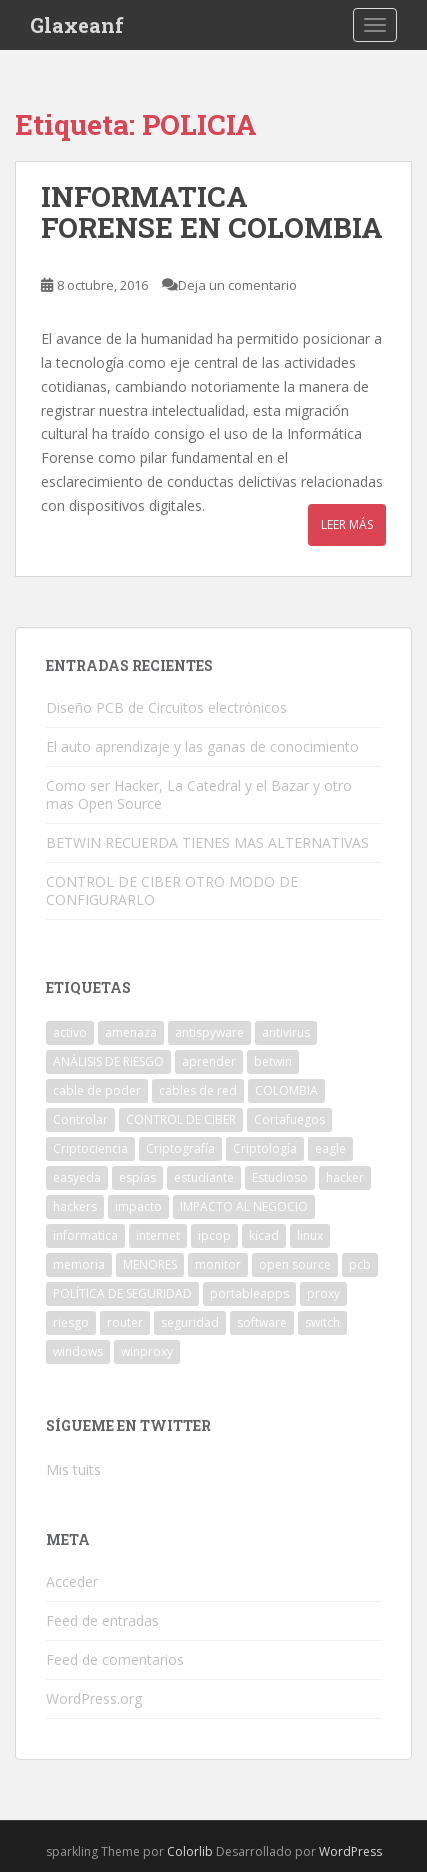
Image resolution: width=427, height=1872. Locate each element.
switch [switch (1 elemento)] (322, 1322)
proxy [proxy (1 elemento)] (323, 1293)
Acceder (72, 1581)
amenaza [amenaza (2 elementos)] (131, 1032)
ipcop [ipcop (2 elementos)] (214, 1235)
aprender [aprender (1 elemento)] (209, 1061)
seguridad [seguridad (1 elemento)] (190, 1322)
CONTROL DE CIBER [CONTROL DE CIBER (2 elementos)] (181, 1119)
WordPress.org (94, 1698)
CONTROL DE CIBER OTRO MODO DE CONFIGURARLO (172, 890)
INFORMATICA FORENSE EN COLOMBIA (212, 212)
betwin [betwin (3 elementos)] (273, 1061)
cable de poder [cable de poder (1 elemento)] (97, 1090)
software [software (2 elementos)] (262, 1322)
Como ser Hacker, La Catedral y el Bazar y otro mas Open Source (199, 794)
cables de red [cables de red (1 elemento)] (198, 1090)
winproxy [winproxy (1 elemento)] (147, 1351)
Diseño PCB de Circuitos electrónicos (166, 707)
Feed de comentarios (115, 1659)
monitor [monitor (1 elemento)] (218, 1264)
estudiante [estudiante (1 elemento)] (204, 1177)
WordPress (350, 1851)
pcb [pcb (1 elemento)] (360, 1264)
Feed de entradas (102, 1620)
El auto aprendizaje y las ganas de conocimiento (202, 746)
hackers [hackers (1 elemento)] (75, 1206)
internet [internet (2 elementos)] (158, 1235)
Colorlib (190, 1851)
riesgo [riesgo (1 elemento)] (71, 1322)
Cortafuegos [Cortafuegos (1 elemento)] (289, 1119)
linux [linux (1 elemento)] (310, 1235)
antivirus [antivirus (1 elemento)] (286, 1032)
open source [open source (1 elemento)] (295, 1264)
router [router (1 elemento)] (125, 1322)
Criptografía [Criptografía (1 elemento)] (180, 1148)
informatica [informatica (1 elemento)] (85, 1235)
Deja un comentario (237, 285)
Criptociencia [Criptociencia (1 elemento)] (90, 1148)
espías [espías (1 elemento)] (137, 1177)
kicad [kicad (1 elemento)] (264, 1235)
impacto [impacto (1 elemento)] (138, 1206)
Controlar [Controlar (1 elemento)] (80, 1119)
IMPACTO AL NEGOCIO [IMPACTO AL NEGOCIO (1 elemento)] (244, 1206)
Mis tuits (73, 1469)
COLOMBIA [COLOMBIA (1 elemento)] (286, 1090)
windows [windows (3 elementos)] (78, 1351)
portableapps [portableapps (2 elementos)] (249, 1293)
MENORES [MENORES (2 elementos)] (150, 1264)
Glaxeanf (77, 25)
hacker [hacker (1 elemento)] (345, 1177)
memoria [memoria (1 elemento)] (79, 1264)
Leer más (347, 524)
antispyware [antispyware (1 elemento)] (209, 1032)
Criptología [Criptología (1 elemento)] (265, 1148)
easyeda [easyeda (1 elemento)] (77, 1177)
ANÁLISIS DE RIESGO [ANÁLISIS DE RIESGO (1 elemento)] (108, 1061)
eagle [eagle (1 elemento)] (330, 1148)
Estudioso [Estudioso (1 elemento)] (280, 1177)
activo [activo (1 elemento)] (70, 1032)
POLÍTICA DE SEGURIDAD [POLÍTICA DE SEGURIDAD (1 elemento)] (122, 1293)
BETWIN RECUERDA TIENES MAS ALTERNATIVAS (207, 842)
